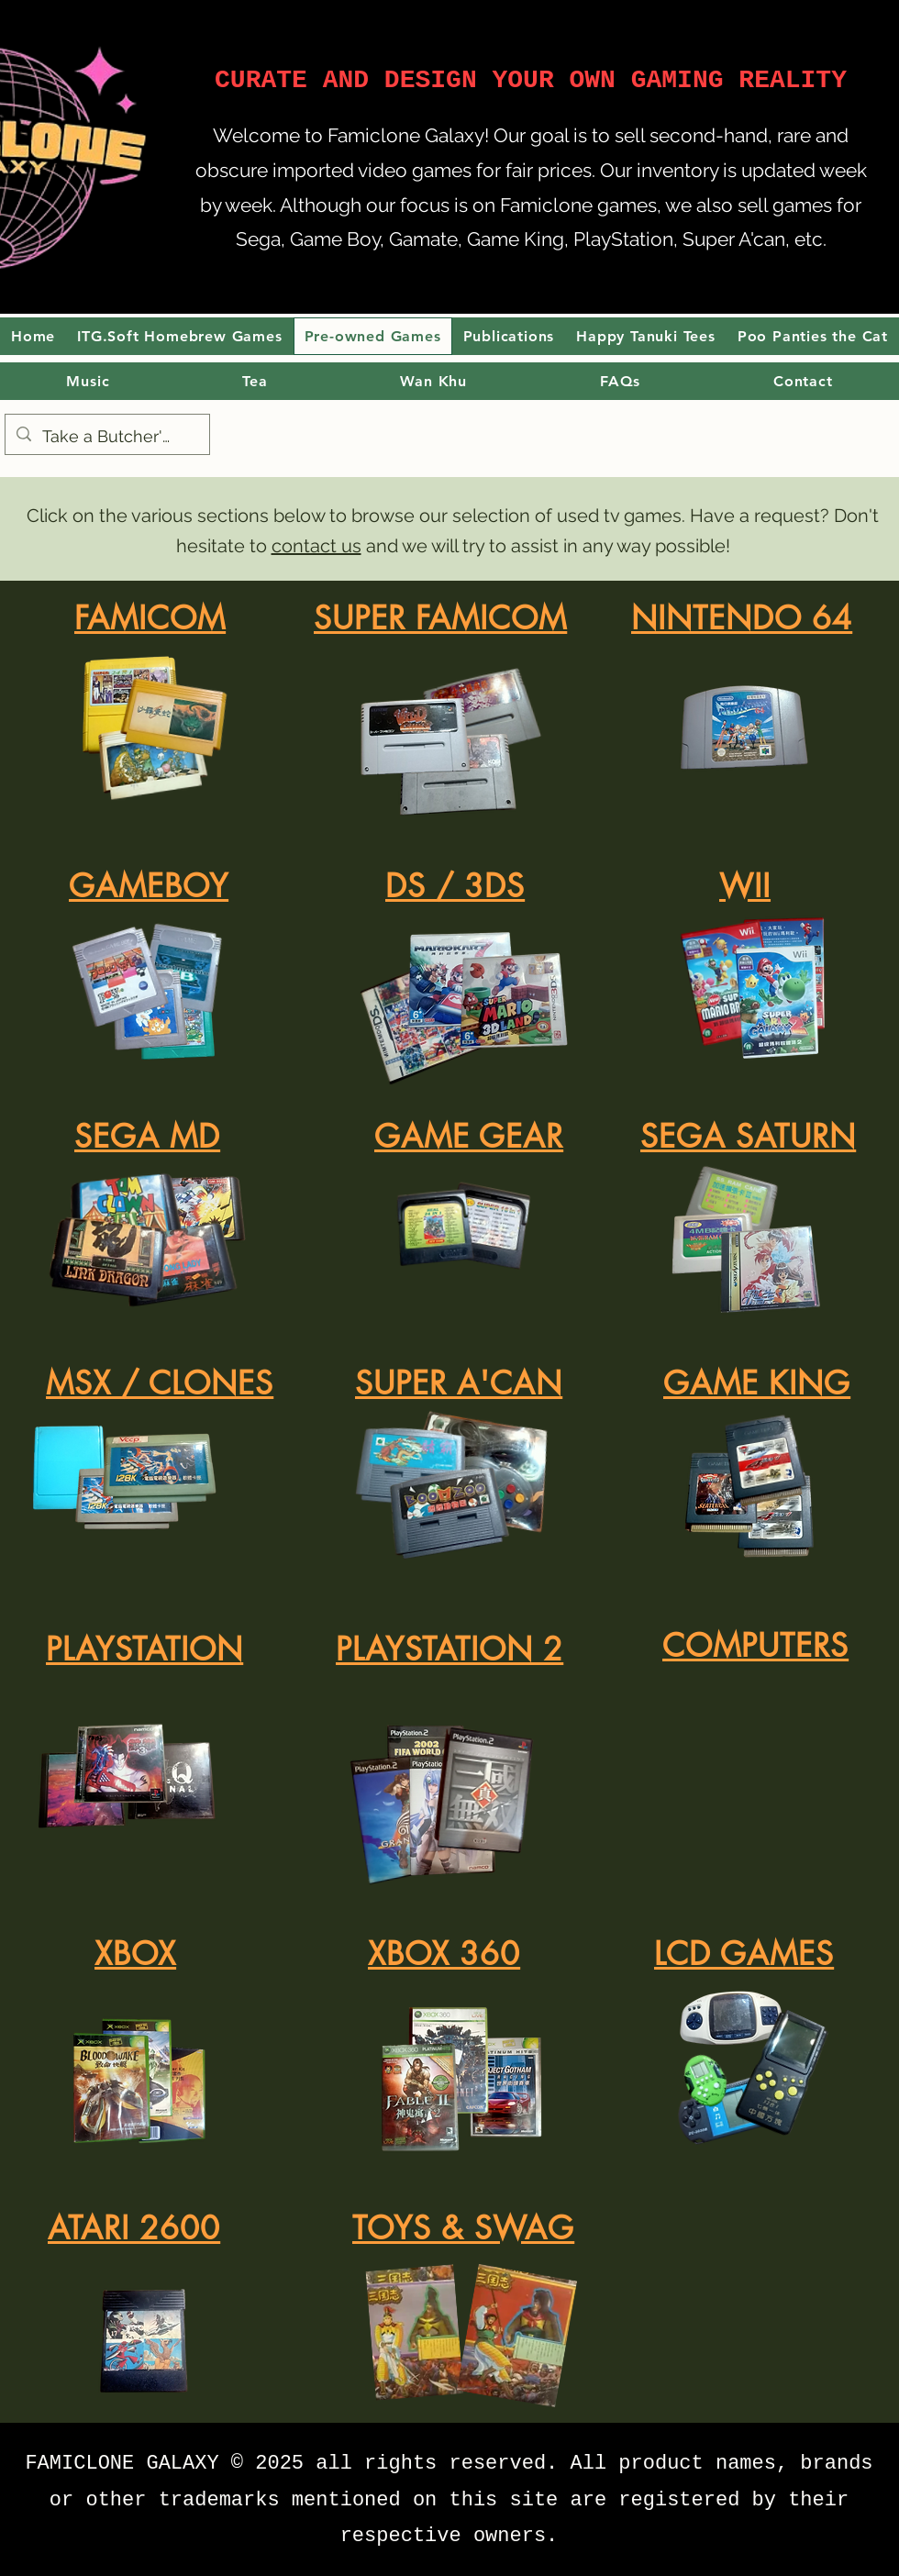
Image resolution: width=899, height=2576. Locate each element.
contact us (316, 546)
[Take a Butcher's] (106, 437)
